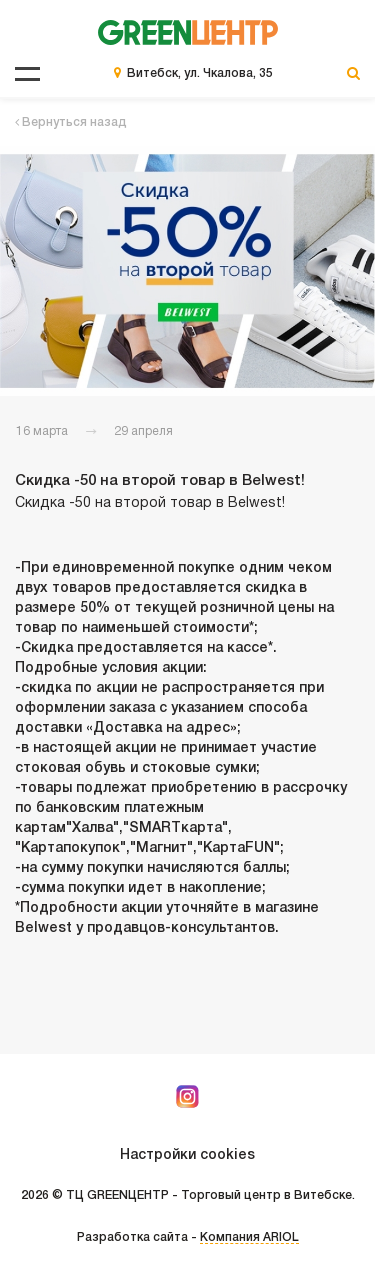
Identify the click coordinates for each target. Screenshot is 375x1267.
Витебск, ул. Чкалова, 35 (200, 73)
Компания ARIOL (249, 1237)
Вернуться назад (71, 122)
